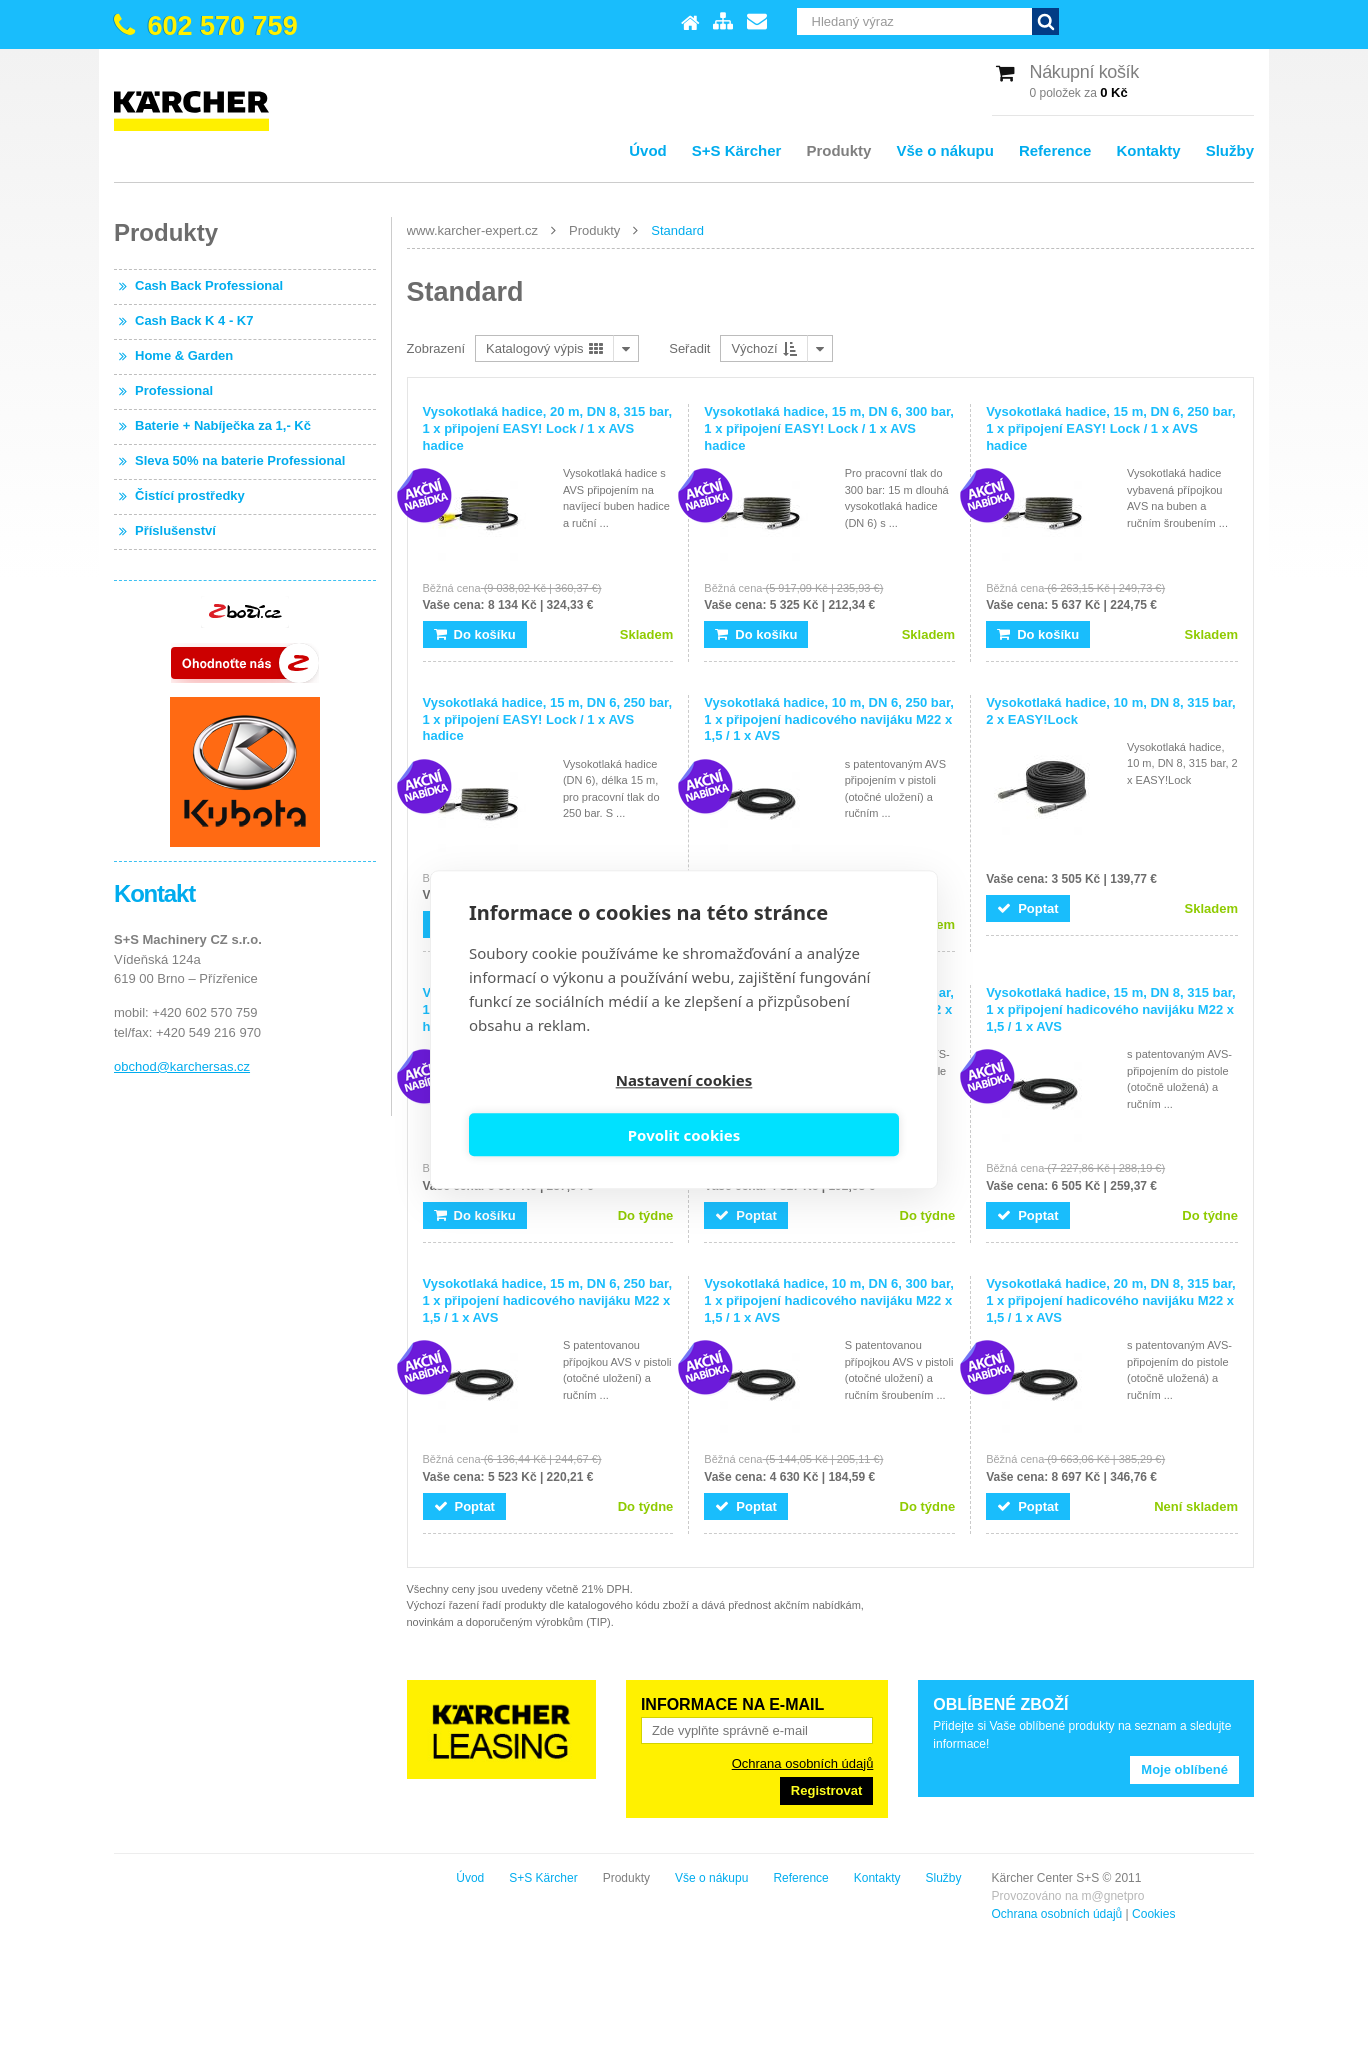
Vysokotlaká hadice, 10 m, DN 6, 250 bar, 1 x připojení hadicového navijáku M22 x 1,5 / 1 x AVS (829, 719)
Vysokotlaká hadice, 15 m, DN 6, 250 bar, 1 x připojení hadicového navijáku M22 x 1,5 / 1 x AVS (548, 1300)
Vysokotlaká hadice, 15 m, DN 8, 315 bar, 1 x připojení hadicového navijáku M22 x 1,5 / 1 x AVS (1111, 1009)
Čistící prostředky (190, 495)
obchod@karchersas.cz (182, 1066)
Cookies (276, 1914)
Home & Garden (184, 355)
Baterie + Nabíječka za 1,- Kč (223, 425)
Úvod (648, 150)
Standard (677, 230)
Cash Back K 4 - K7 (194, 320)
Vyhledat (1240, 21)
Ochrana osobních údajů (803, 1763)
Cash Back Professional (209, 285)
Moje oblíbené (1184, 1769)
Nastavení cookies (573, 1109)
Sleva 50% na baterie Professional (240, 460)
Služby (1230, 150)
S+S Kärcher (737, 150)
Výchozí (764, 348)
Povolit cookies (795, 1109)
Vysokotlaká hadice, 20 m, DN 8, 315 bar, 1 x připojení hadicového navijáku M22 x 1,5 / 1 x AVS (1111, 1300)
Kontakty (1148, 150)
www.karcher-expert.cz (472, 230)
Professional (174, 390)
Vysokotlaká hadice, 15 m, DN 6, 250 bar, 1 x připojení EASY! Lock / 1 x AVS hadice (1111, 428)
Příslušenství (175, 530)
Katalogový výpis (544, 348)
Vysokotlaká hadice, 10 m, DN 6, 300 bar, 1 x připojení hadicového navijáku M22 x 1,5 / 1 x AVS (829, 1300)
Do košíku (475, 634)
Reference (1055, 150)
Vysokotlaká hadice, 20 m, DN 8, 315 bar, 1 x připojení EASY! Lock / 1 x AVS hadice (548, 428)
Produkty (838, 150)
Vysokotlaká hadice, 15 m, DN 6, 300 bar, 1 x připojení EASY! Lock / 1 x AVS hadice (829, 428)
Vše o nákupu (945, 150)
